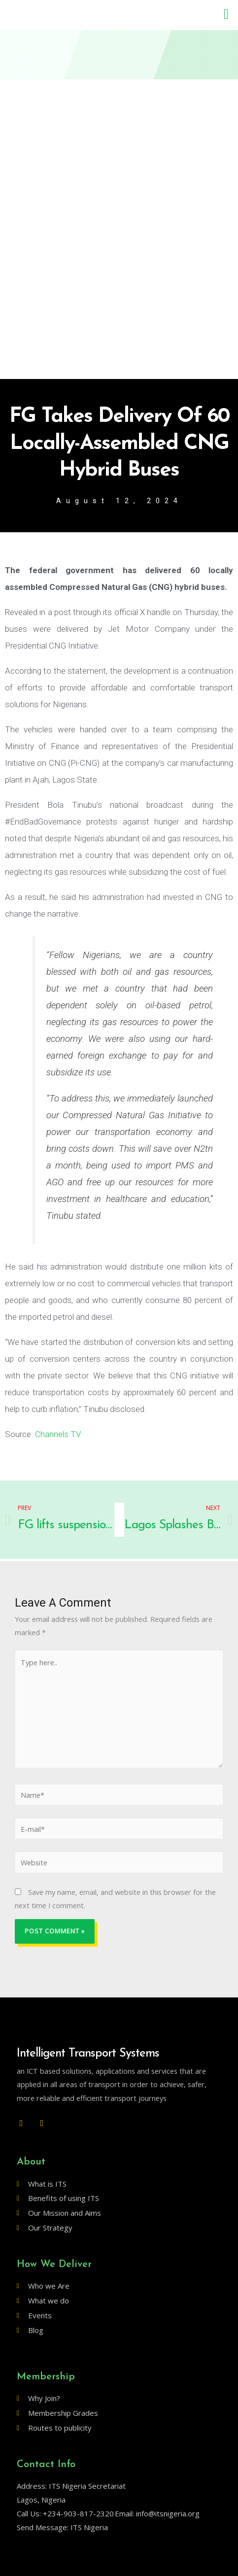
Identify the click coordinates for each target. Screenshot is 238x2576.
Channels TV (58, 1434)
